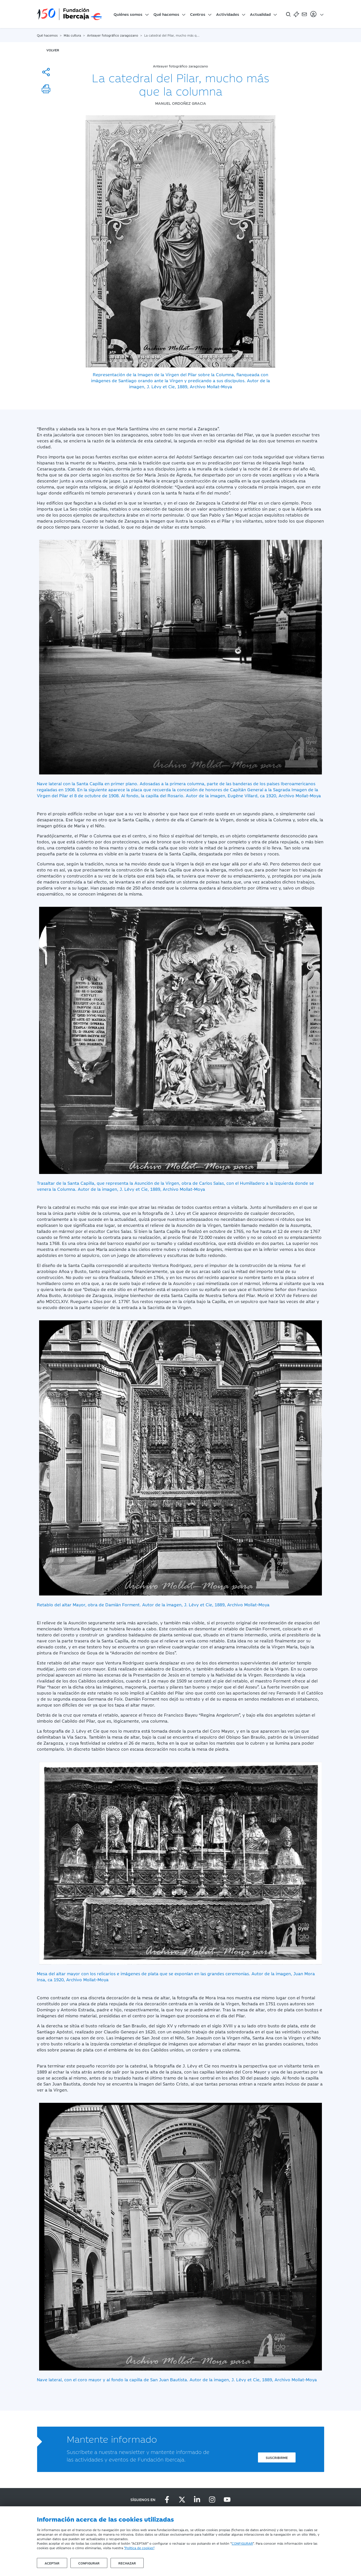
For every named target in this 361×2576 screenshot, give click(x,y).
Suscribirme (277, 2457)
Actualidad (260, 14)
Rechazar (127, 2563)
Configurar (89, 2563)
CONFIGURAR (242, 2543)
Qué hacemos (166, 14)
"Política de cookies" (139, 2547)
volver (52, 50)
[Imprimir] (46, 88)
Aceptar (52, 2563)
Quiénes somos (128, 14)
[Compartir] (46, 72)
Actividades (227, 14)
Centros (197, 14)
